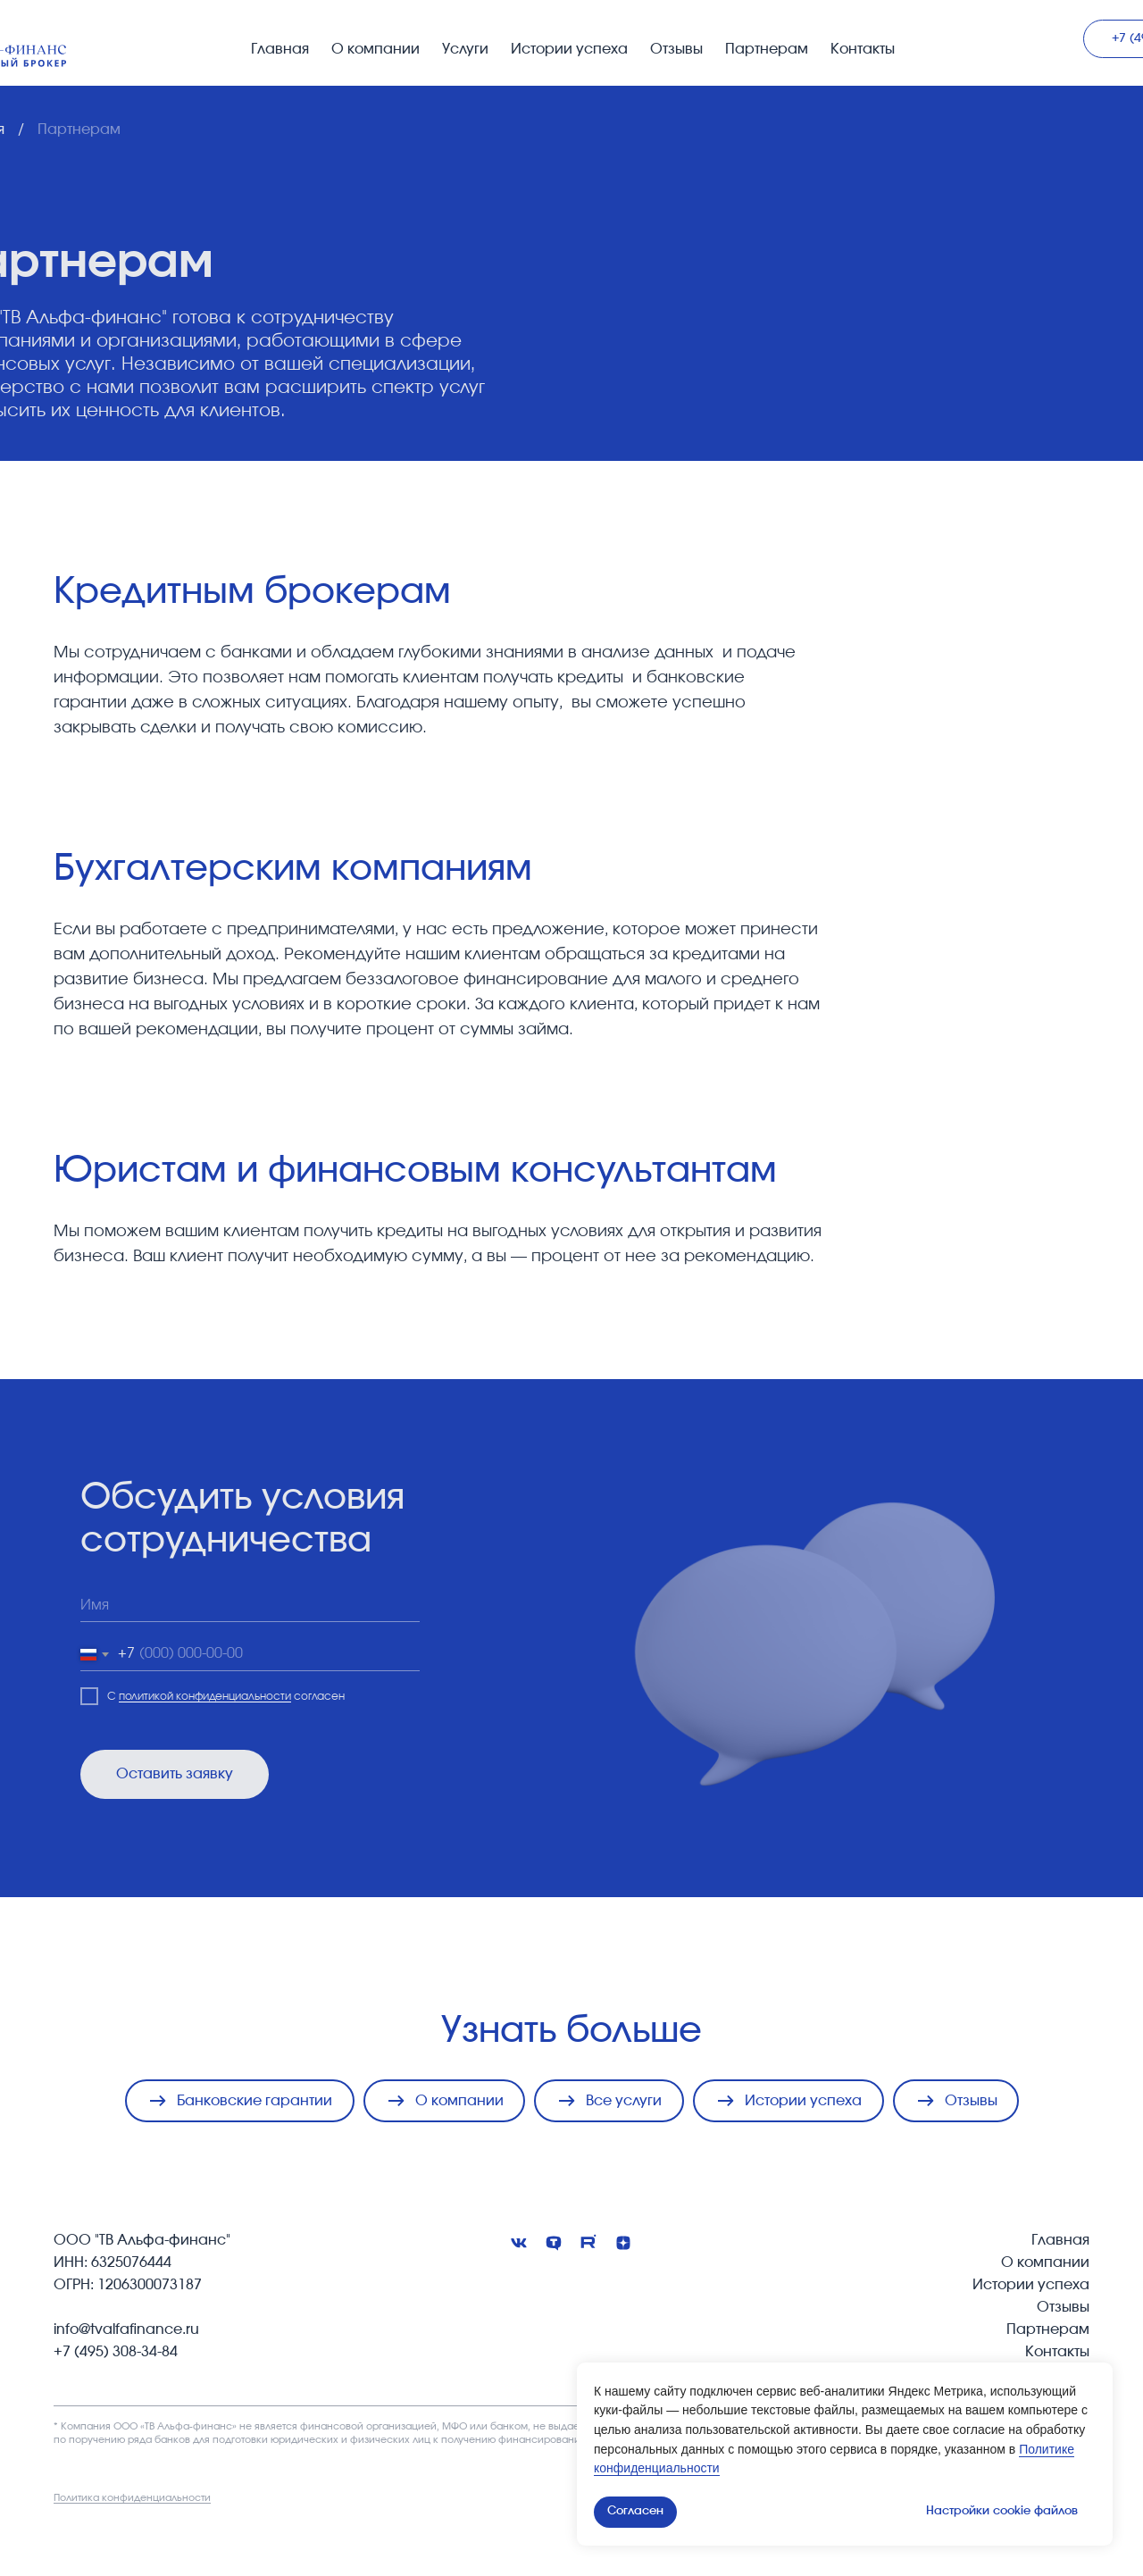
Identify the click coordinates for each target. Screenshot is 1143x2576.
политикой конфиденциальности (205, 1696)
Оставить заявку (174, 1774)
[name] (250, 1605)
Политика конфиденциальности (132, 2498)
